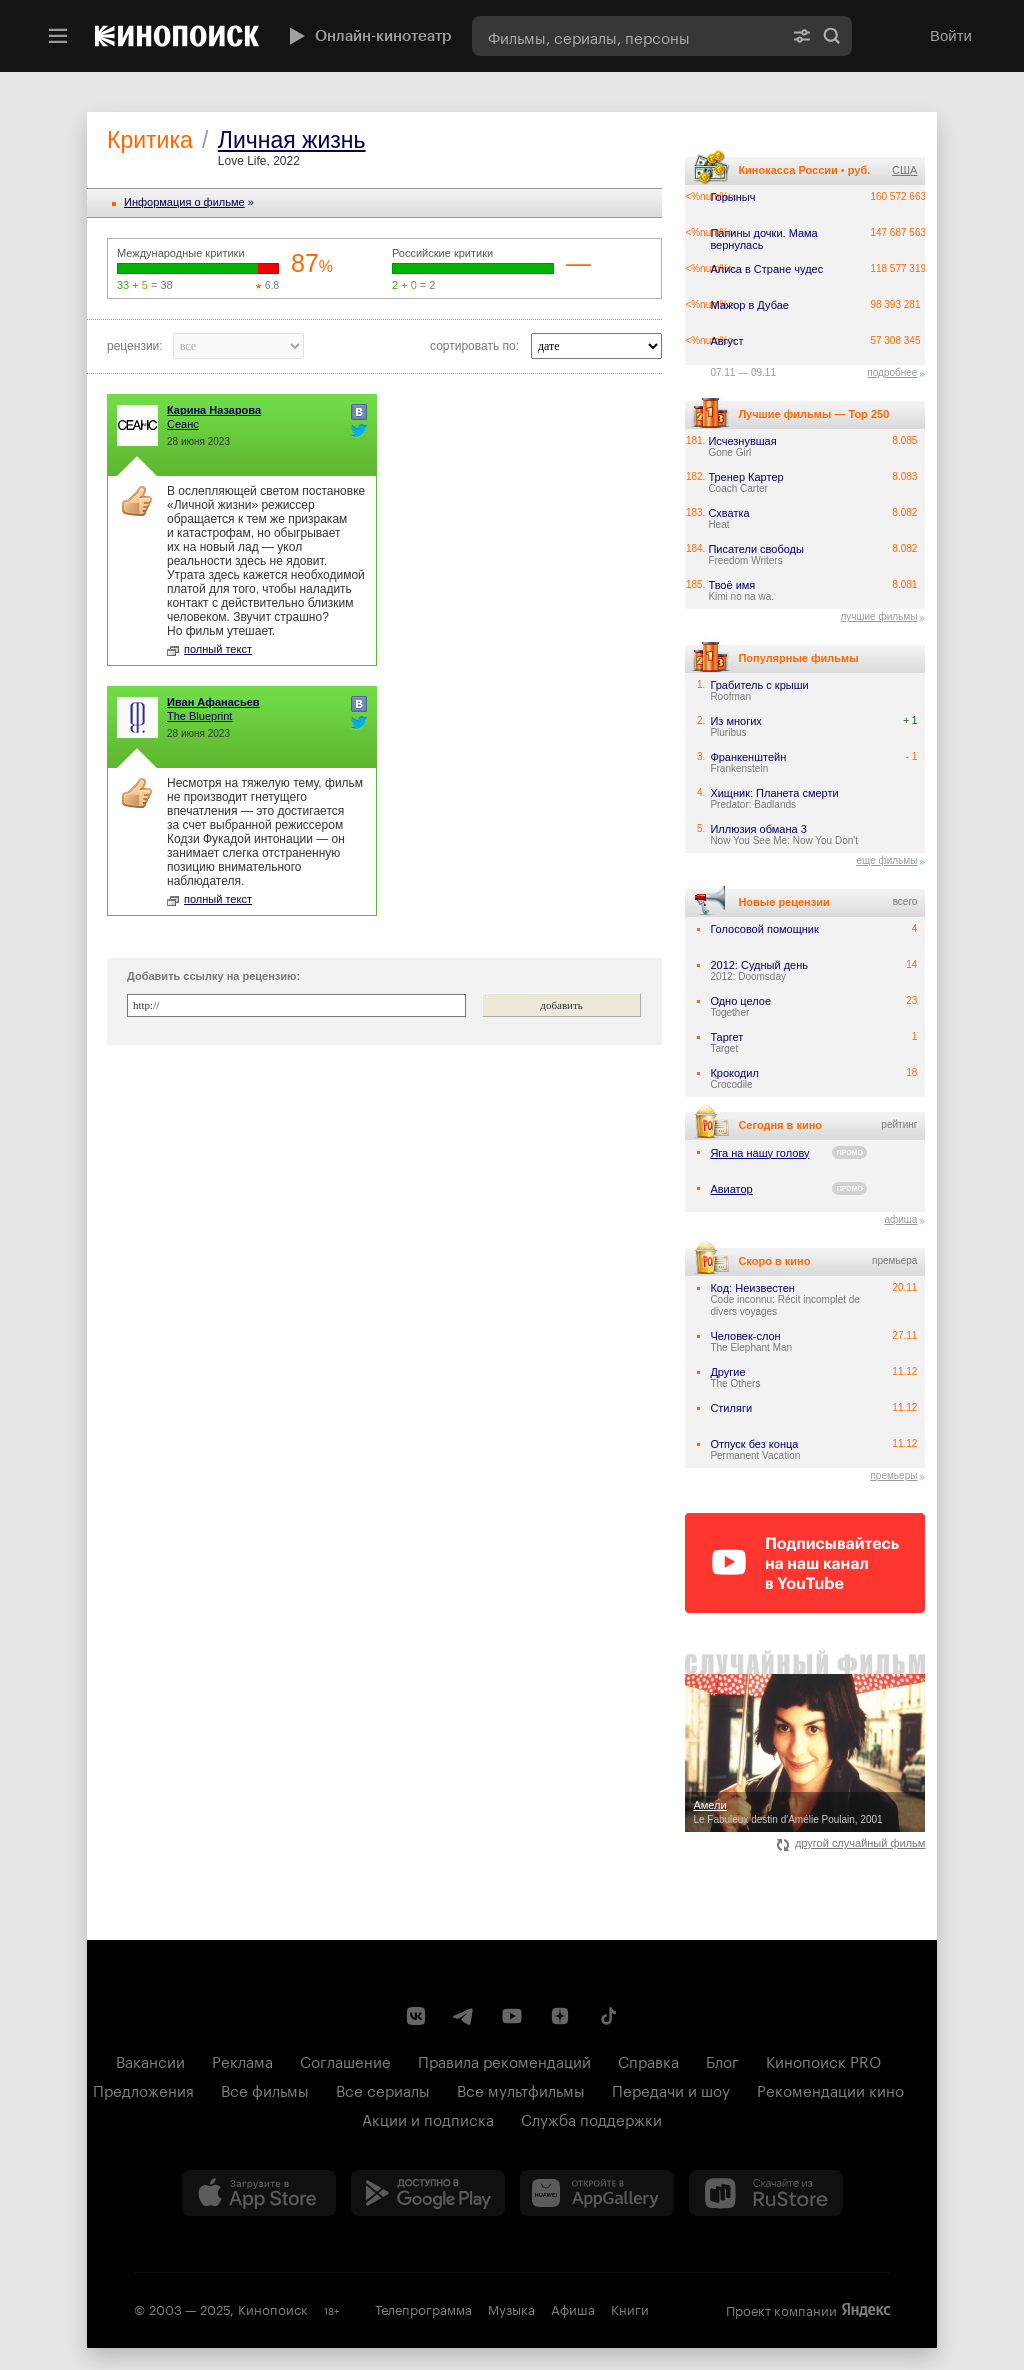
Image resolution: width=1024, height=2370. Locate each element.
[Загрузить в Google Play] (428, 2193)
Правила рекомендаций (504, 2060)
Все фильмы (265, 2089)
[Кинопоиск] (177, 36)
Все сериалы (383, 2089)
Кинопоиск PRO (823, 2060)
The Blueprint (199, 716)
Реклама (242, 2060)
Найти (832, 36)
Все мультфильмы (521, 2089)
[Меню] (58, 36)
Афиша (573, 2308)
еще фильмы (886, 860)
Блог (722, 2060)
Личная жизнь (292, 140)
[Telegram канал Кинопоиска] (464, 2016)
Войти (951, 35)
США (904, 170)
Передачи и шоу (671, 2089)
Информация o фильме (184, 202)
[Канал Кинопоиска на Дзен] (560, 2016)
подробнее (892, 372)
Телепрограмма (423, 2308)
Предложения (143, 2089)
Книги (630, 2308)
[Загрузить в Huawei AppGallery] (597, 2193)
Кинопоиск (273, 2308)
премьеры (893, 1475)
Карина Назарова (214, 410)
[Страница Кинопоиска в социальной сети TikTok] (608, 2016)
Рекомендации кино (830, 2089)
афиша (900, 1219)
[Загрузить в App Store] (259, 2193)
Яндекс (866, 2310)
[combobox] (627, 36)
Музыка (511, 2308)
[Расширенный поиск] (802, 36)
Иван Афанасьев (213, 702)
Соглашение (345, 2060)
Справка (648, 2060)
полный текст (209, 649)
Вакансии (150, 2060)
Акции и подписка (428, 2118)
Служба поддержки (591, 2118)
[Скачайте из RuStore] (766, 2193)
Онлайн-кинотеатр (368, 36)
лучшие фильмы (878, 616)
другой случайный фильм (851, 1843)
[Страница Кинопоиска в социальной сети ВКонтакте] (416, 2016)
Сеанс (183, 424)
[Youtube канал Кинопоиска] (512, 2016)
